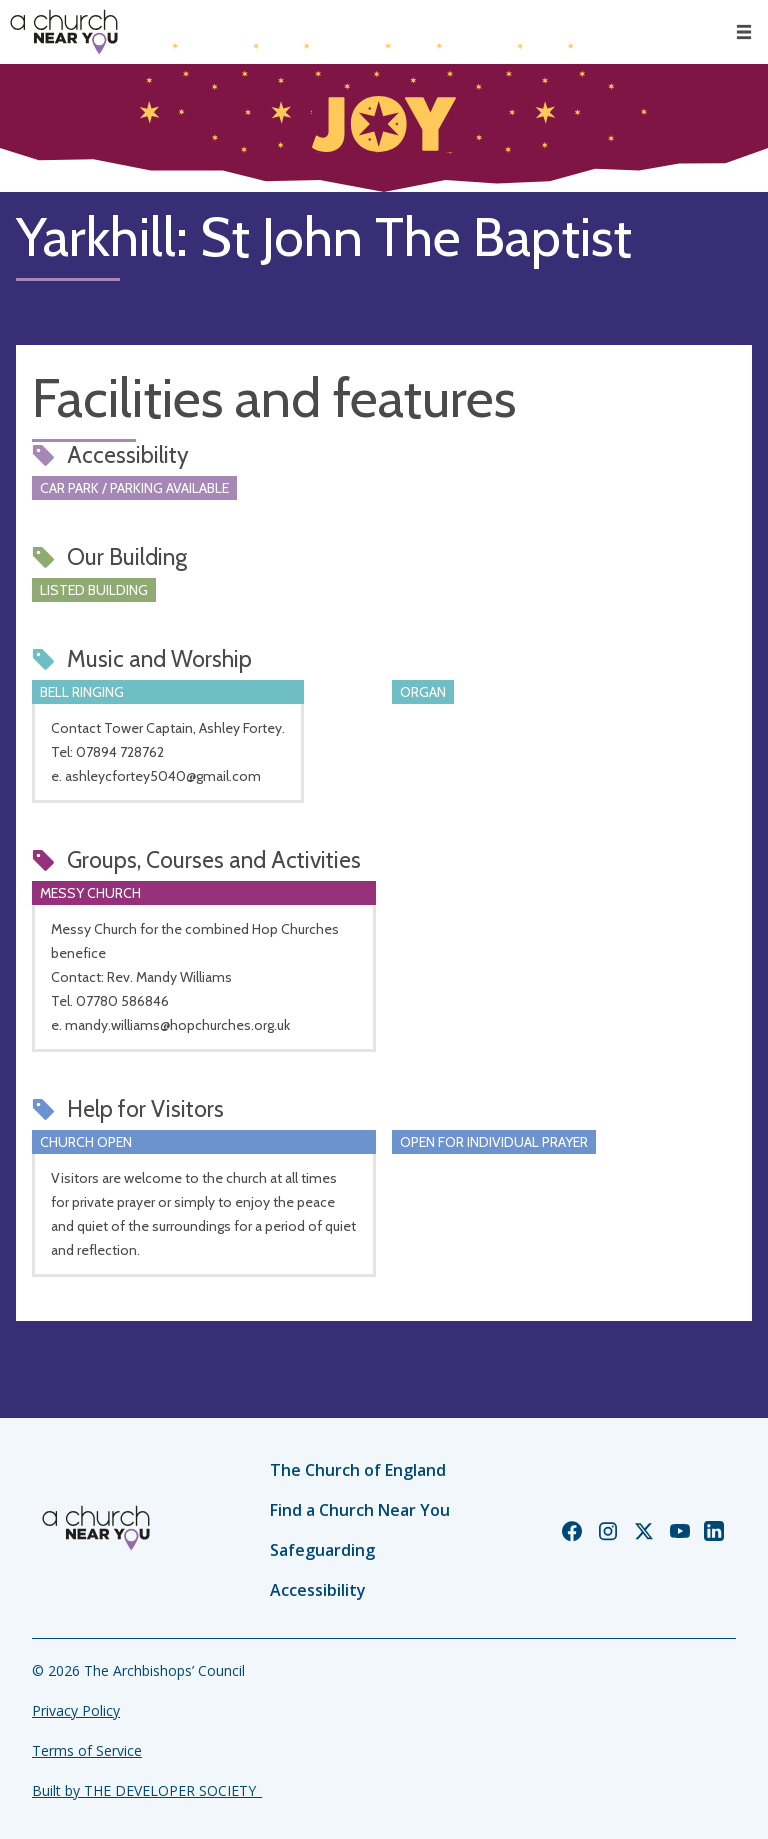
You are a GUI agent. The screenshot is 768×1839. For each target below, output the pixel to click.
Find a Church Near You (360, 1510)
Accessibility (318, 1590)
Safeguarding (322, 1550)
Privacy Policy (76, 1710)
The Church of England (358, 1470)
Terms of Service (87, 1750)
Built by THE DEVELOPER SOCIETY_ (147, 1790)
